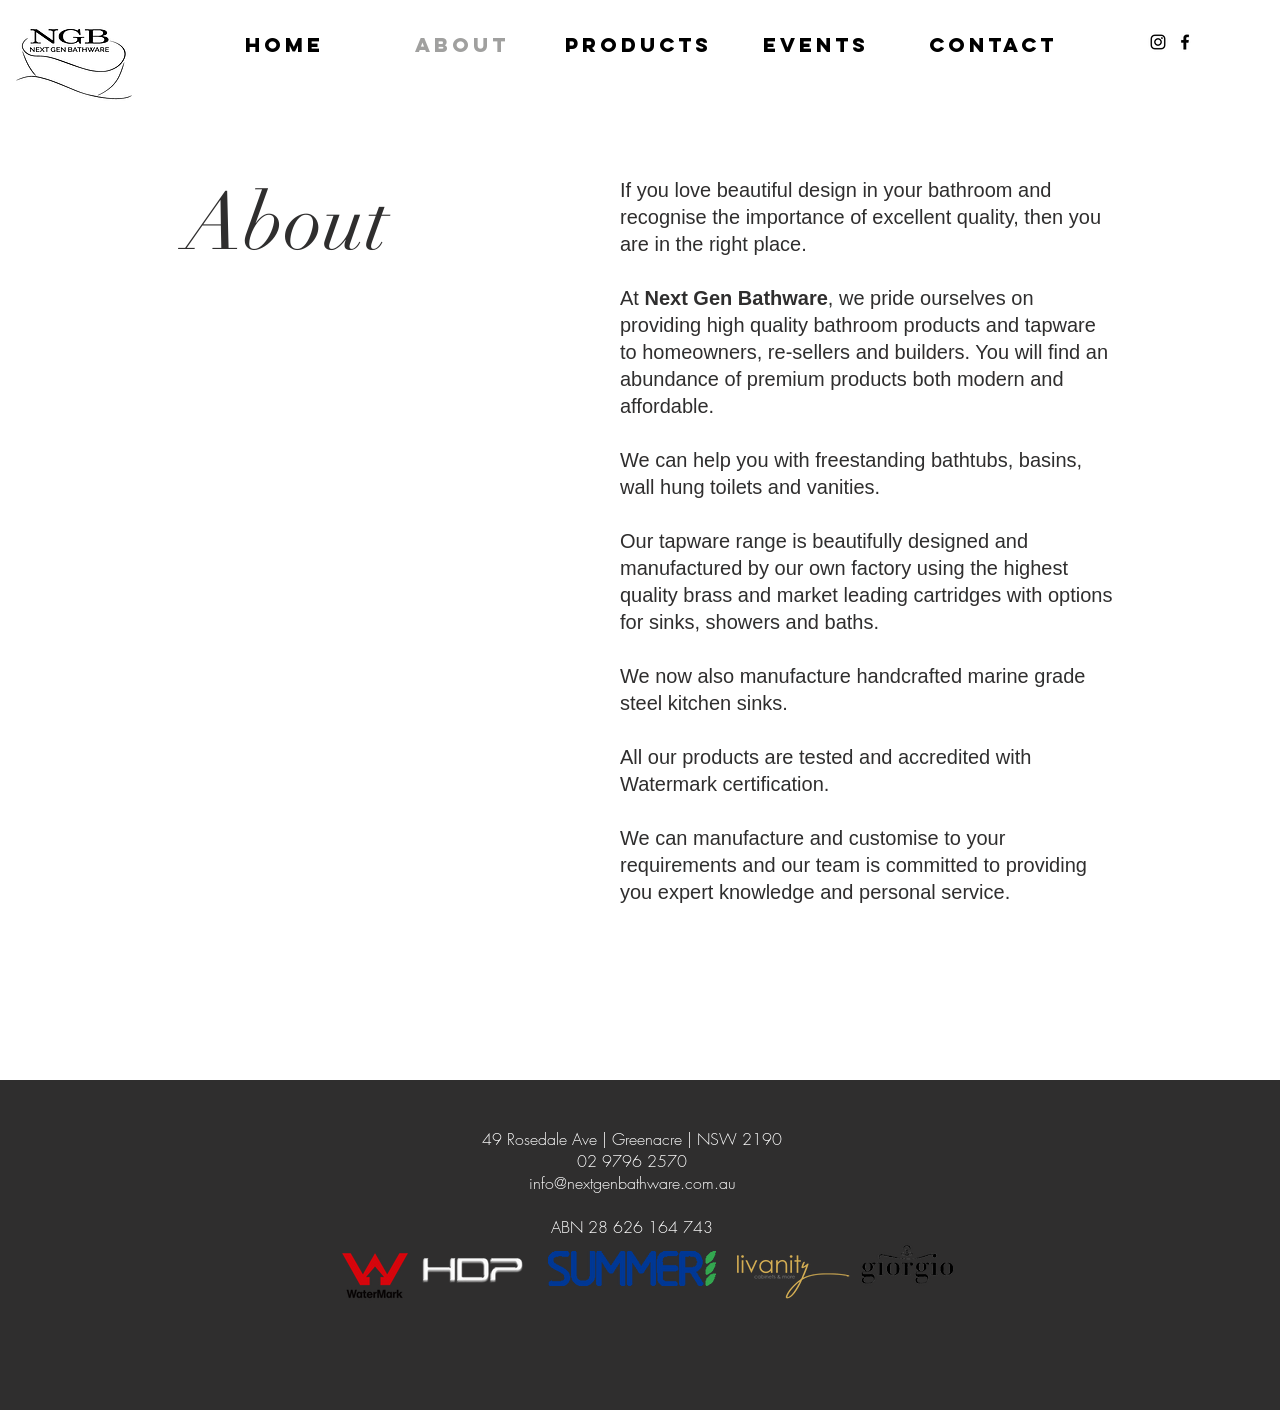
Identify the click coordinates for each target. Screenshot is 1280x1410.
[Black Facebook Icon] (1185, 42)
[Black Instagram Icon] (1158, 42)
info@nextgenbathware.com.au (632, 1183)
